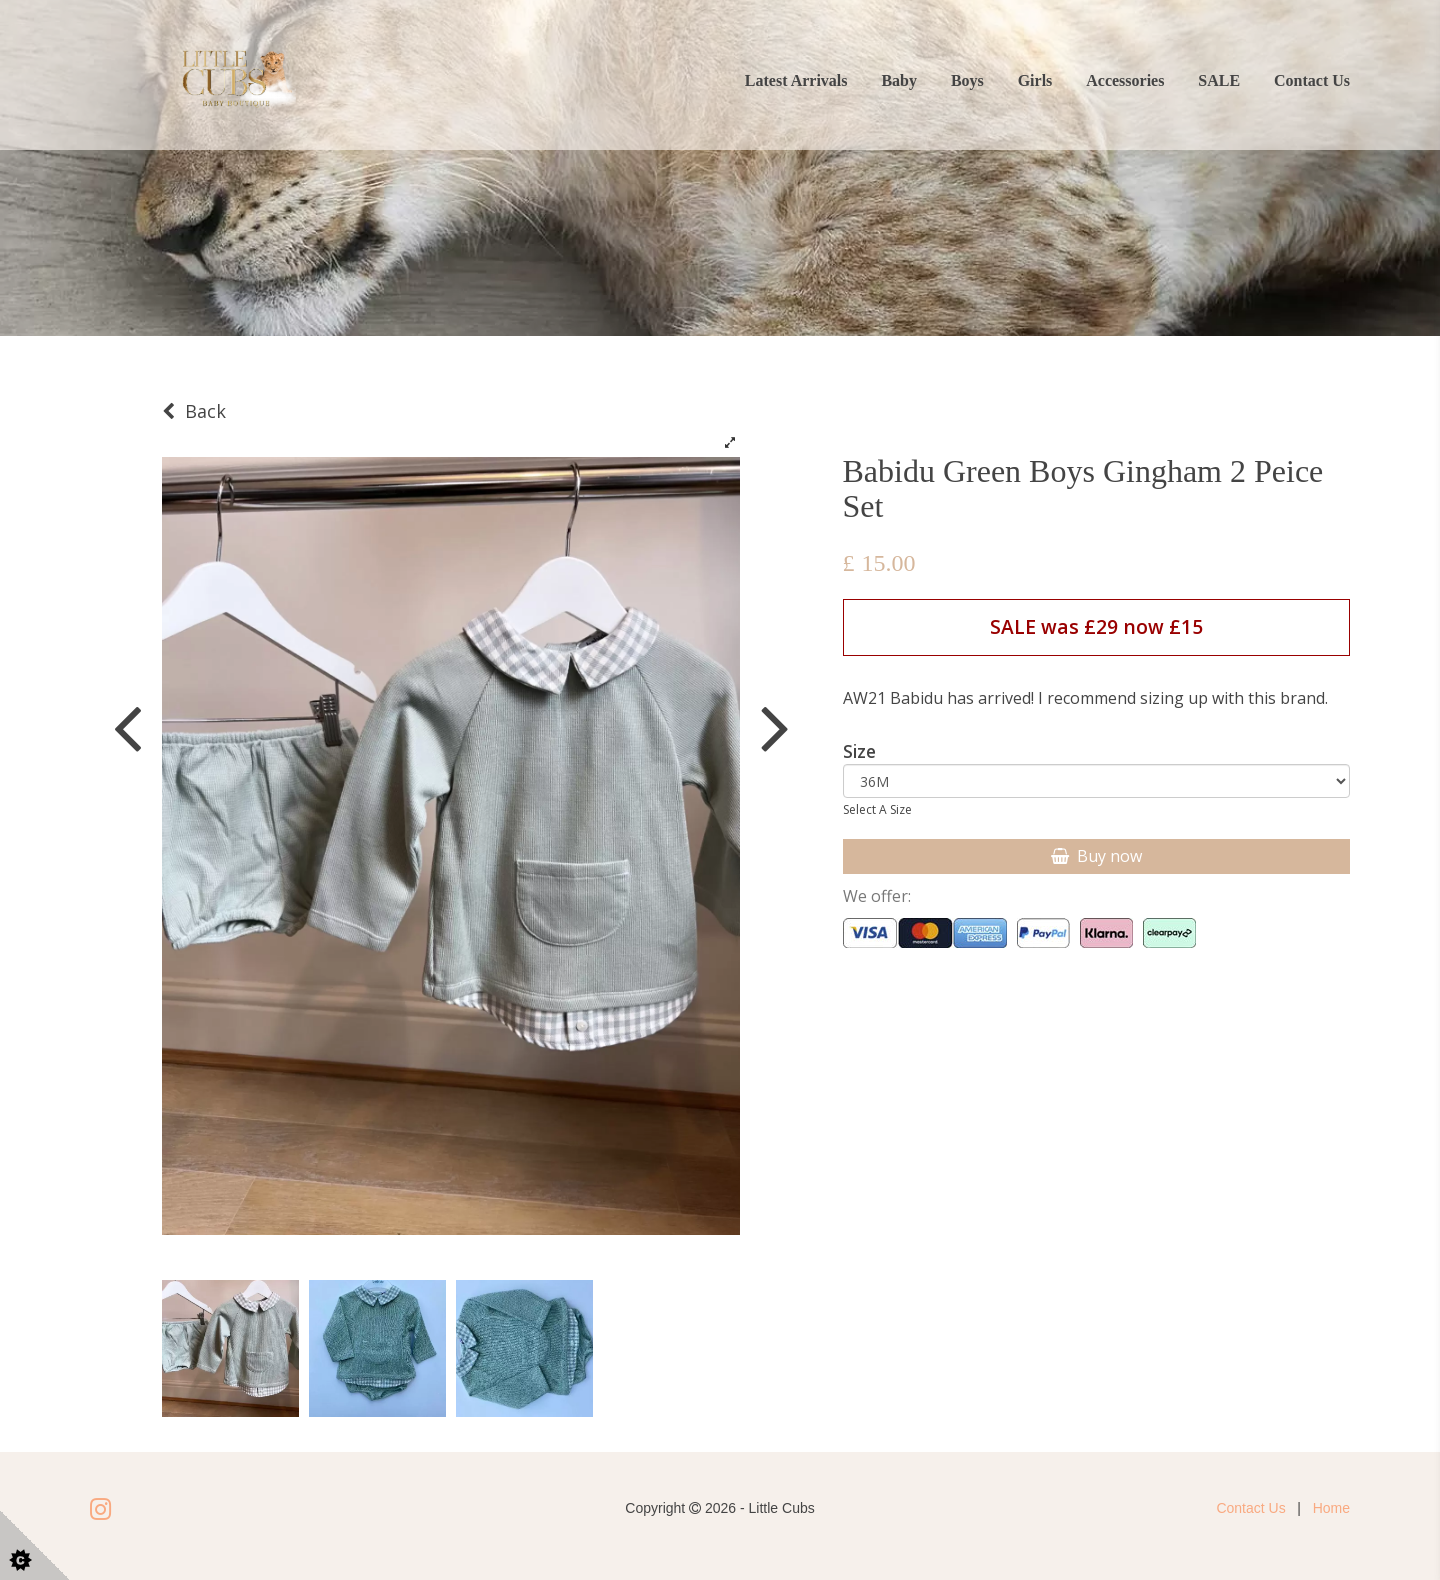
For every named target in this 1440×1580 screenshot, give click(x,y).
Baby (899, 80)
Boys (967, 80)
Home (1331, 1508)
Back (194, 411)
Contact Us (1312, 80)
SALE (1219, 80)
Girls (1035, 80)
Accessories (1125, 80)
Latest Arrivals (796, 80)
